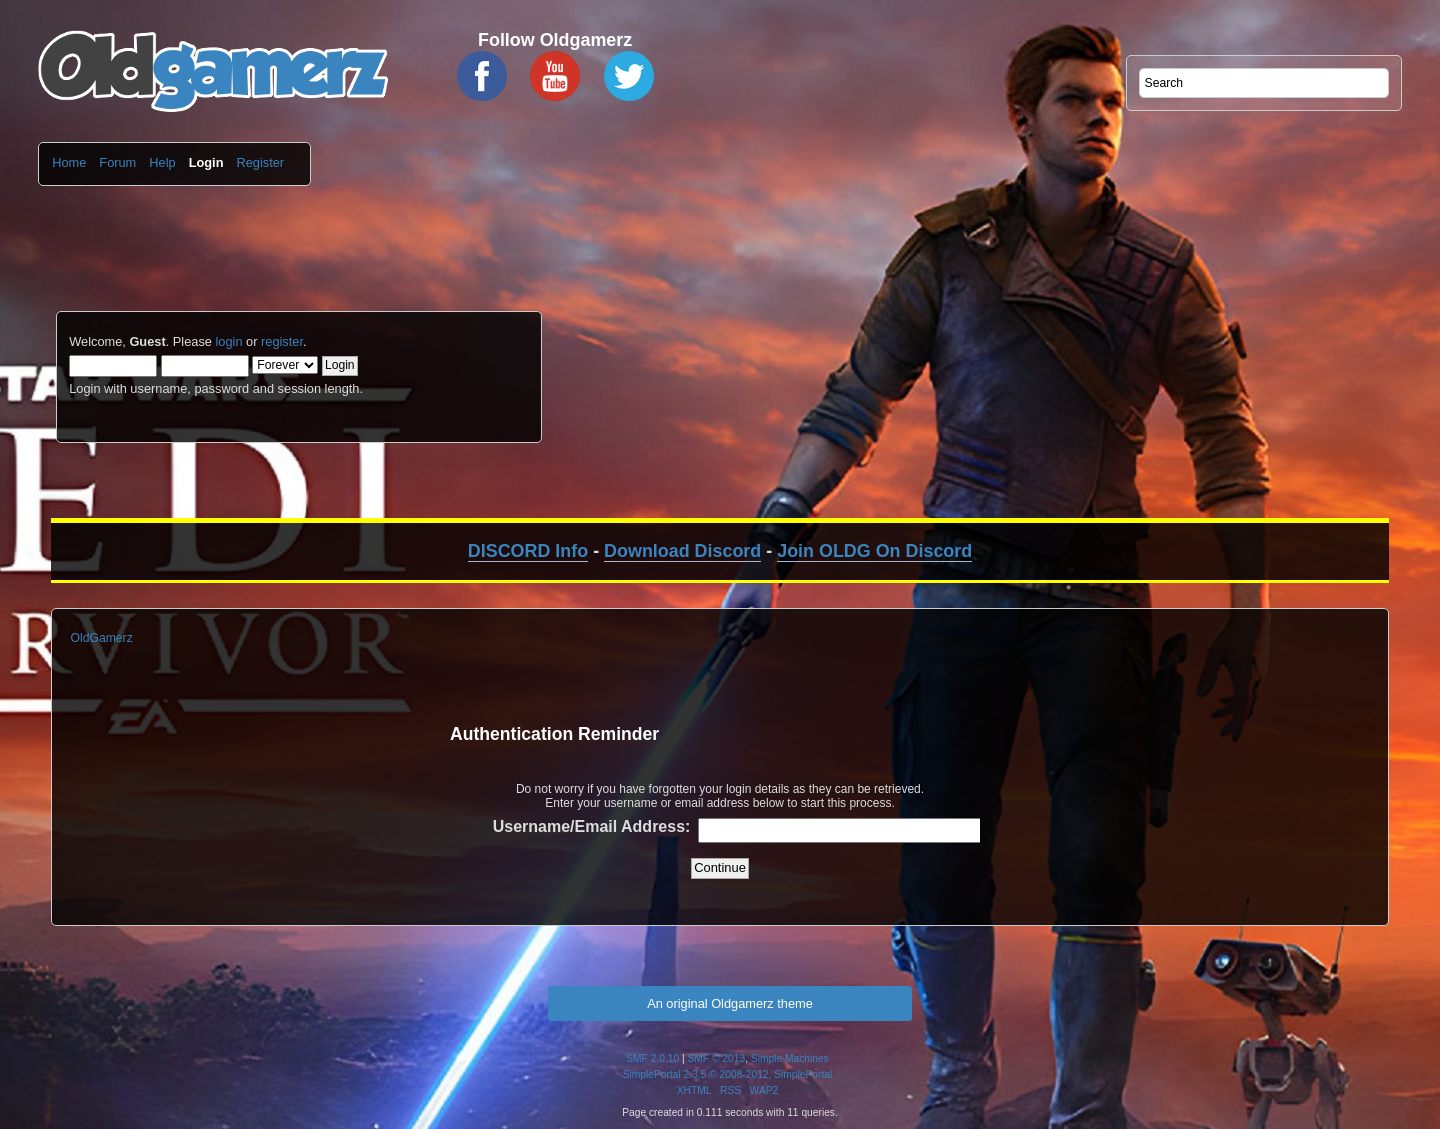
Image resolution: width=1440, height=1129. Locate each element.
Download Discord (682, 551)
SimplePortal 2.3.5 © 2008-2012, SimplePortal (728, 1074)
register (282, 341)
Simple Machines (790, 1058)
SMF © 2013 (717, 1058)
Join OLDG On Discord (874, 551)
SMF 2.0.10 (652, 1058)
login (228, 341)
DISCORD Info (528, 551)
